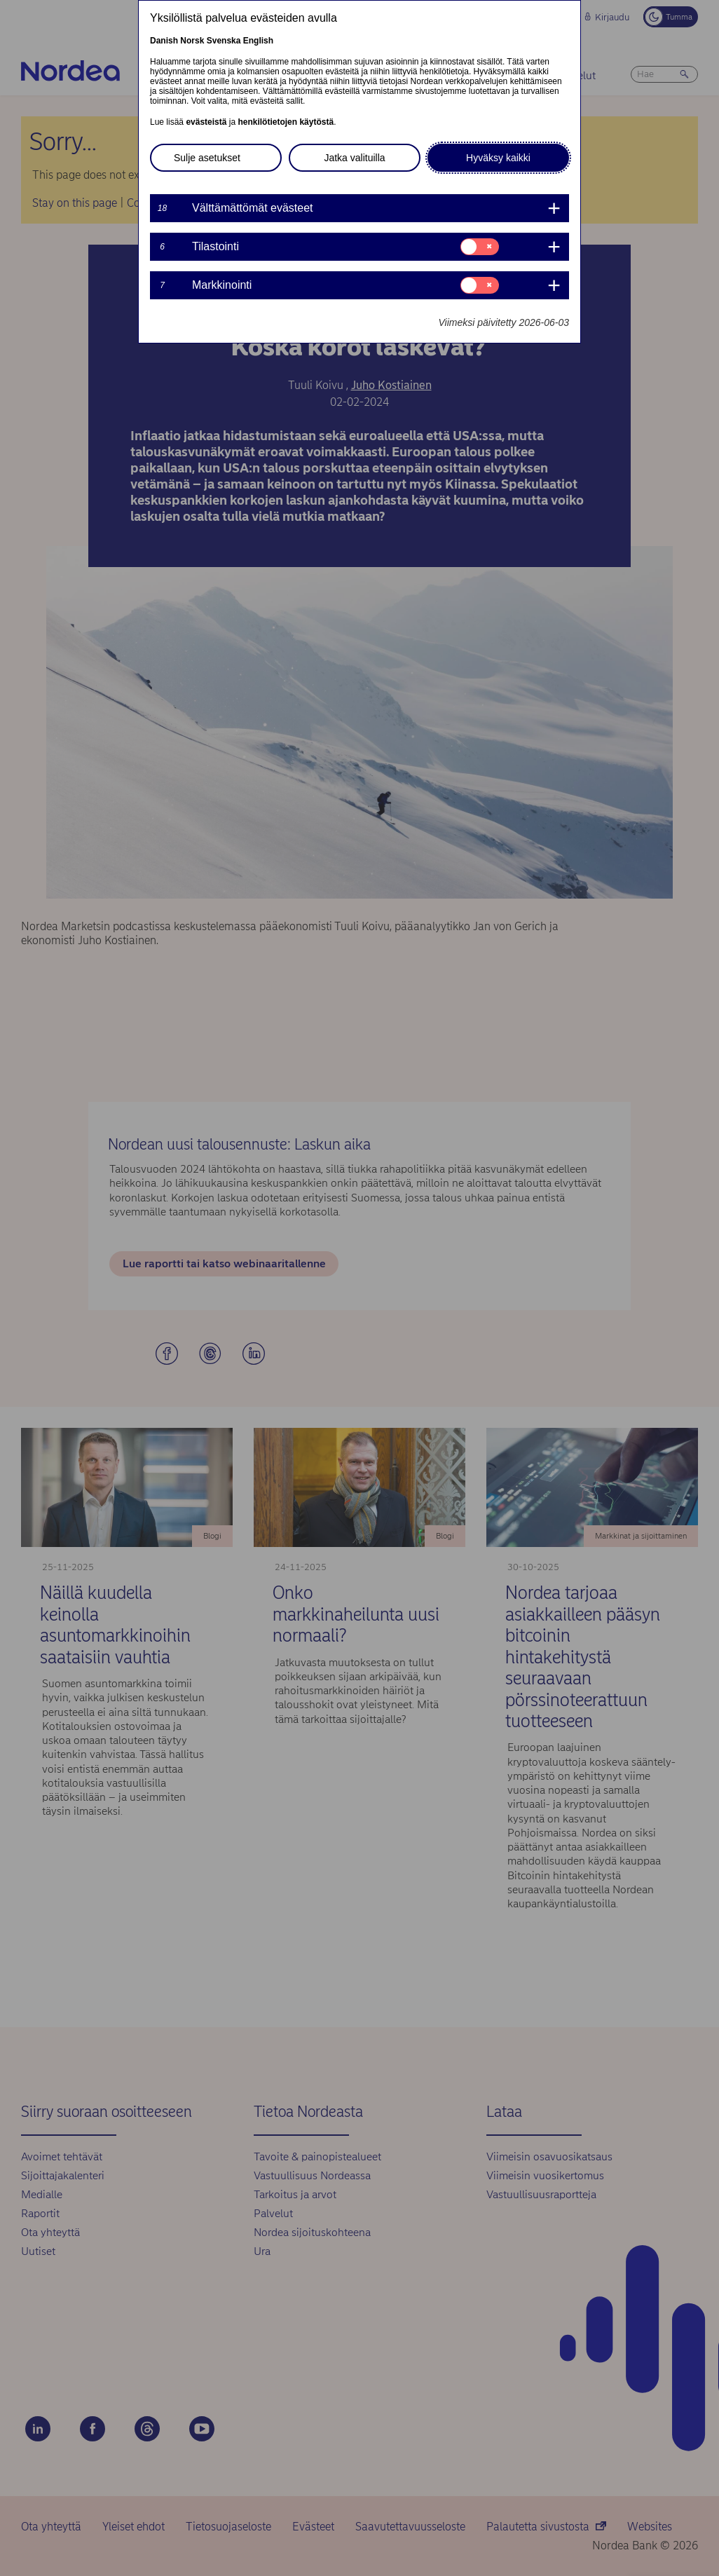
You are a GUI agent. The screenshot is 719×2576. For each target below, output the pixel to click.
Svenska (224, 41)
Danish (164, 41)
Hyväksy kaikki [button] (498, 157)
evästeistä (206, 122)
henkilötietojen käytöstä (286, 122)
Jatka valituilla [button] (354, 157)
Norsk (192, 41)
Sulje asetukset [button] (207, 157)
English (258, 41)
